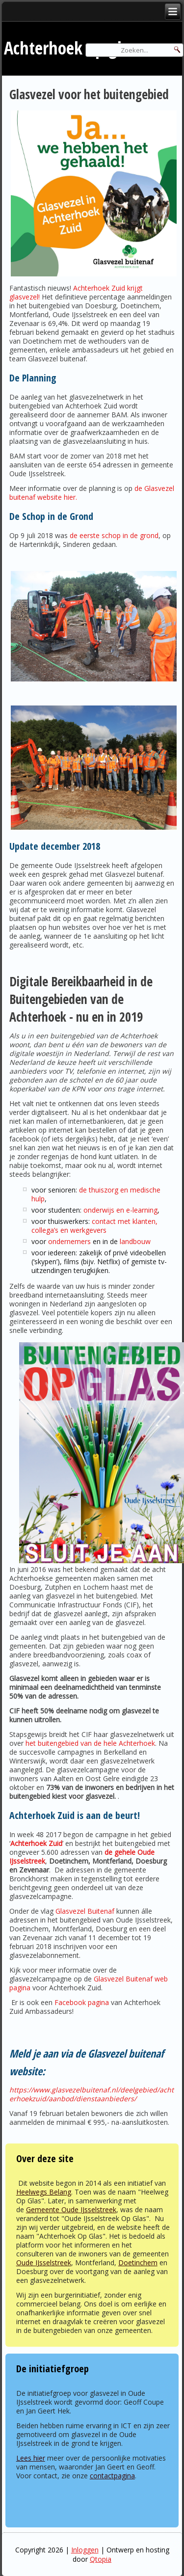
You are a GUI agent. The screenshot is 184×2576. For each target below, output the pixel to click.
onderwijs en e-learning (120, 1210)
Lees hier (30, 2458)
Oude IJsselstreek (43, 2262)
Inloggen (85, 2549)
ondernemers (69, 1241)
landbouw (135, 1241)
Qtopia (100, 2559)
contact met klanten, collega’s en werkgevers (94, 1226)
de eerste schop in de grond (114, 535)
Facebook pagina (81, 2002)
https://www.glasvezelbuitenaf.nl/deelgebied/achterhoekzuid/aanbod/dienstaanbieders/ (91, 2094)
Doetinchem (138, 2262)
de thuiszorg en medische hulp (95, 1194)
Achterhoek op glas (70, 48)
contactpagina (112, 2475)
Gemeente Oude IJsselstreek (71, 2209)
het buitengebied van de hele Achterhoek (90, 1743)
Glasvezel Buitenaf (84, 1911)
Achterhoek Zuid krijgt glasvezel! (76, 292)
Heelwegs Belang (43, 2191)
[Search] (134, 50)
